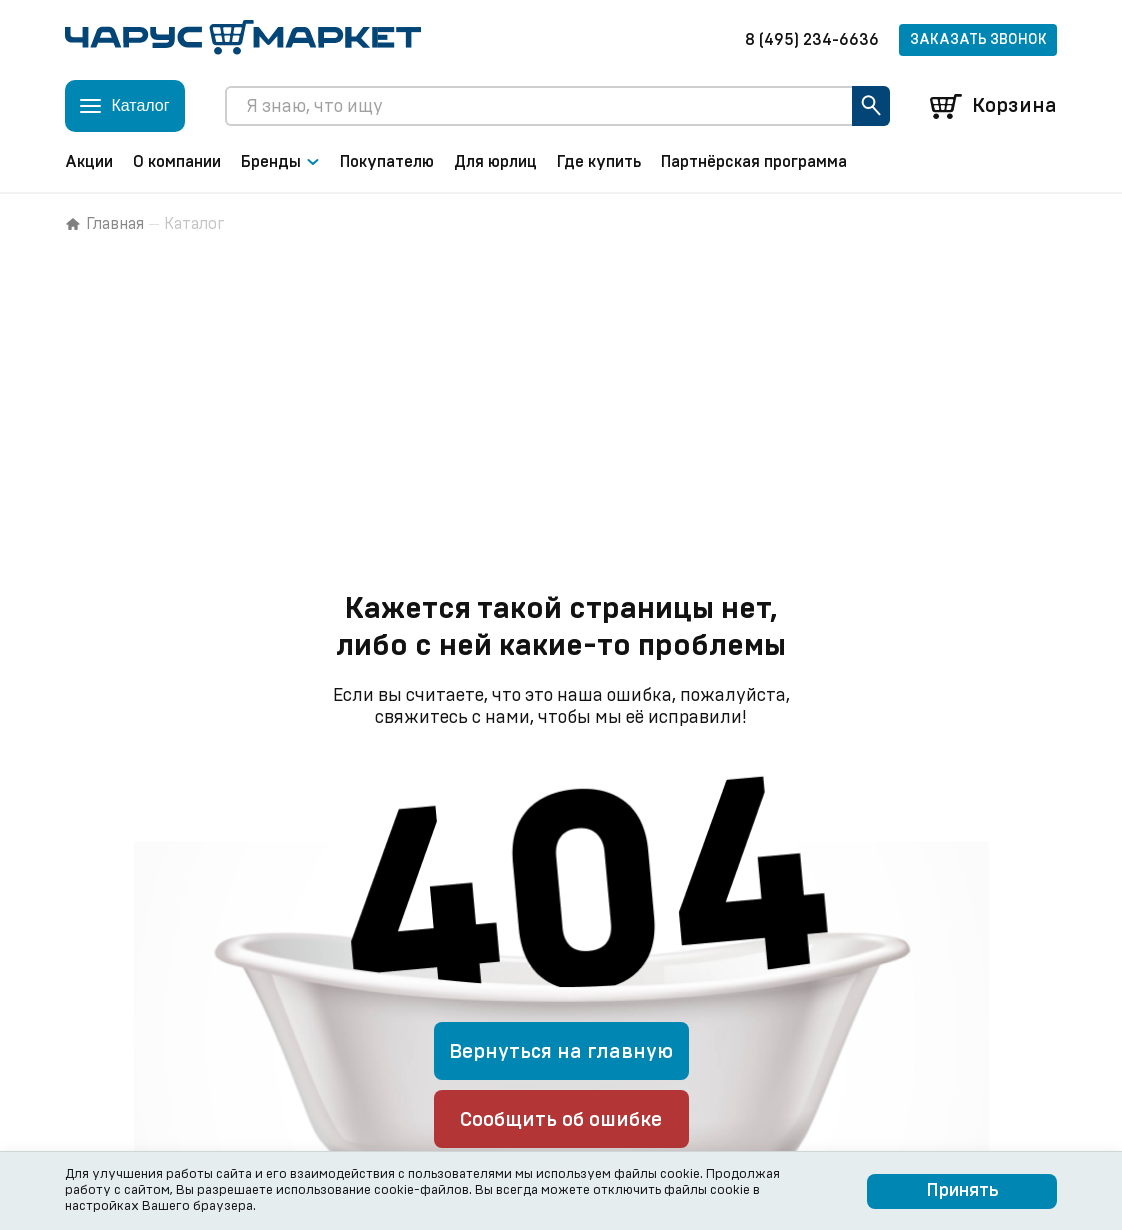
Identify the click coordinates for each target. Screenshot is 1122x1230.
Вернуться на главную (561, 1052)
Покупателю (387, 162)
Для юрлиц (495, 162)
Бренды (280, 162)
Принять (962, 1191)
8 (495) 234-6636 (812, 40)
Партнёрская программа (754, 162)
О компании (177, 162)
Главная (104, 224)
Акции (89, 162)
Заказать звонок (978, 40)
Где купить (599, 162)
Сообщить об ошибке (561, 1120)
